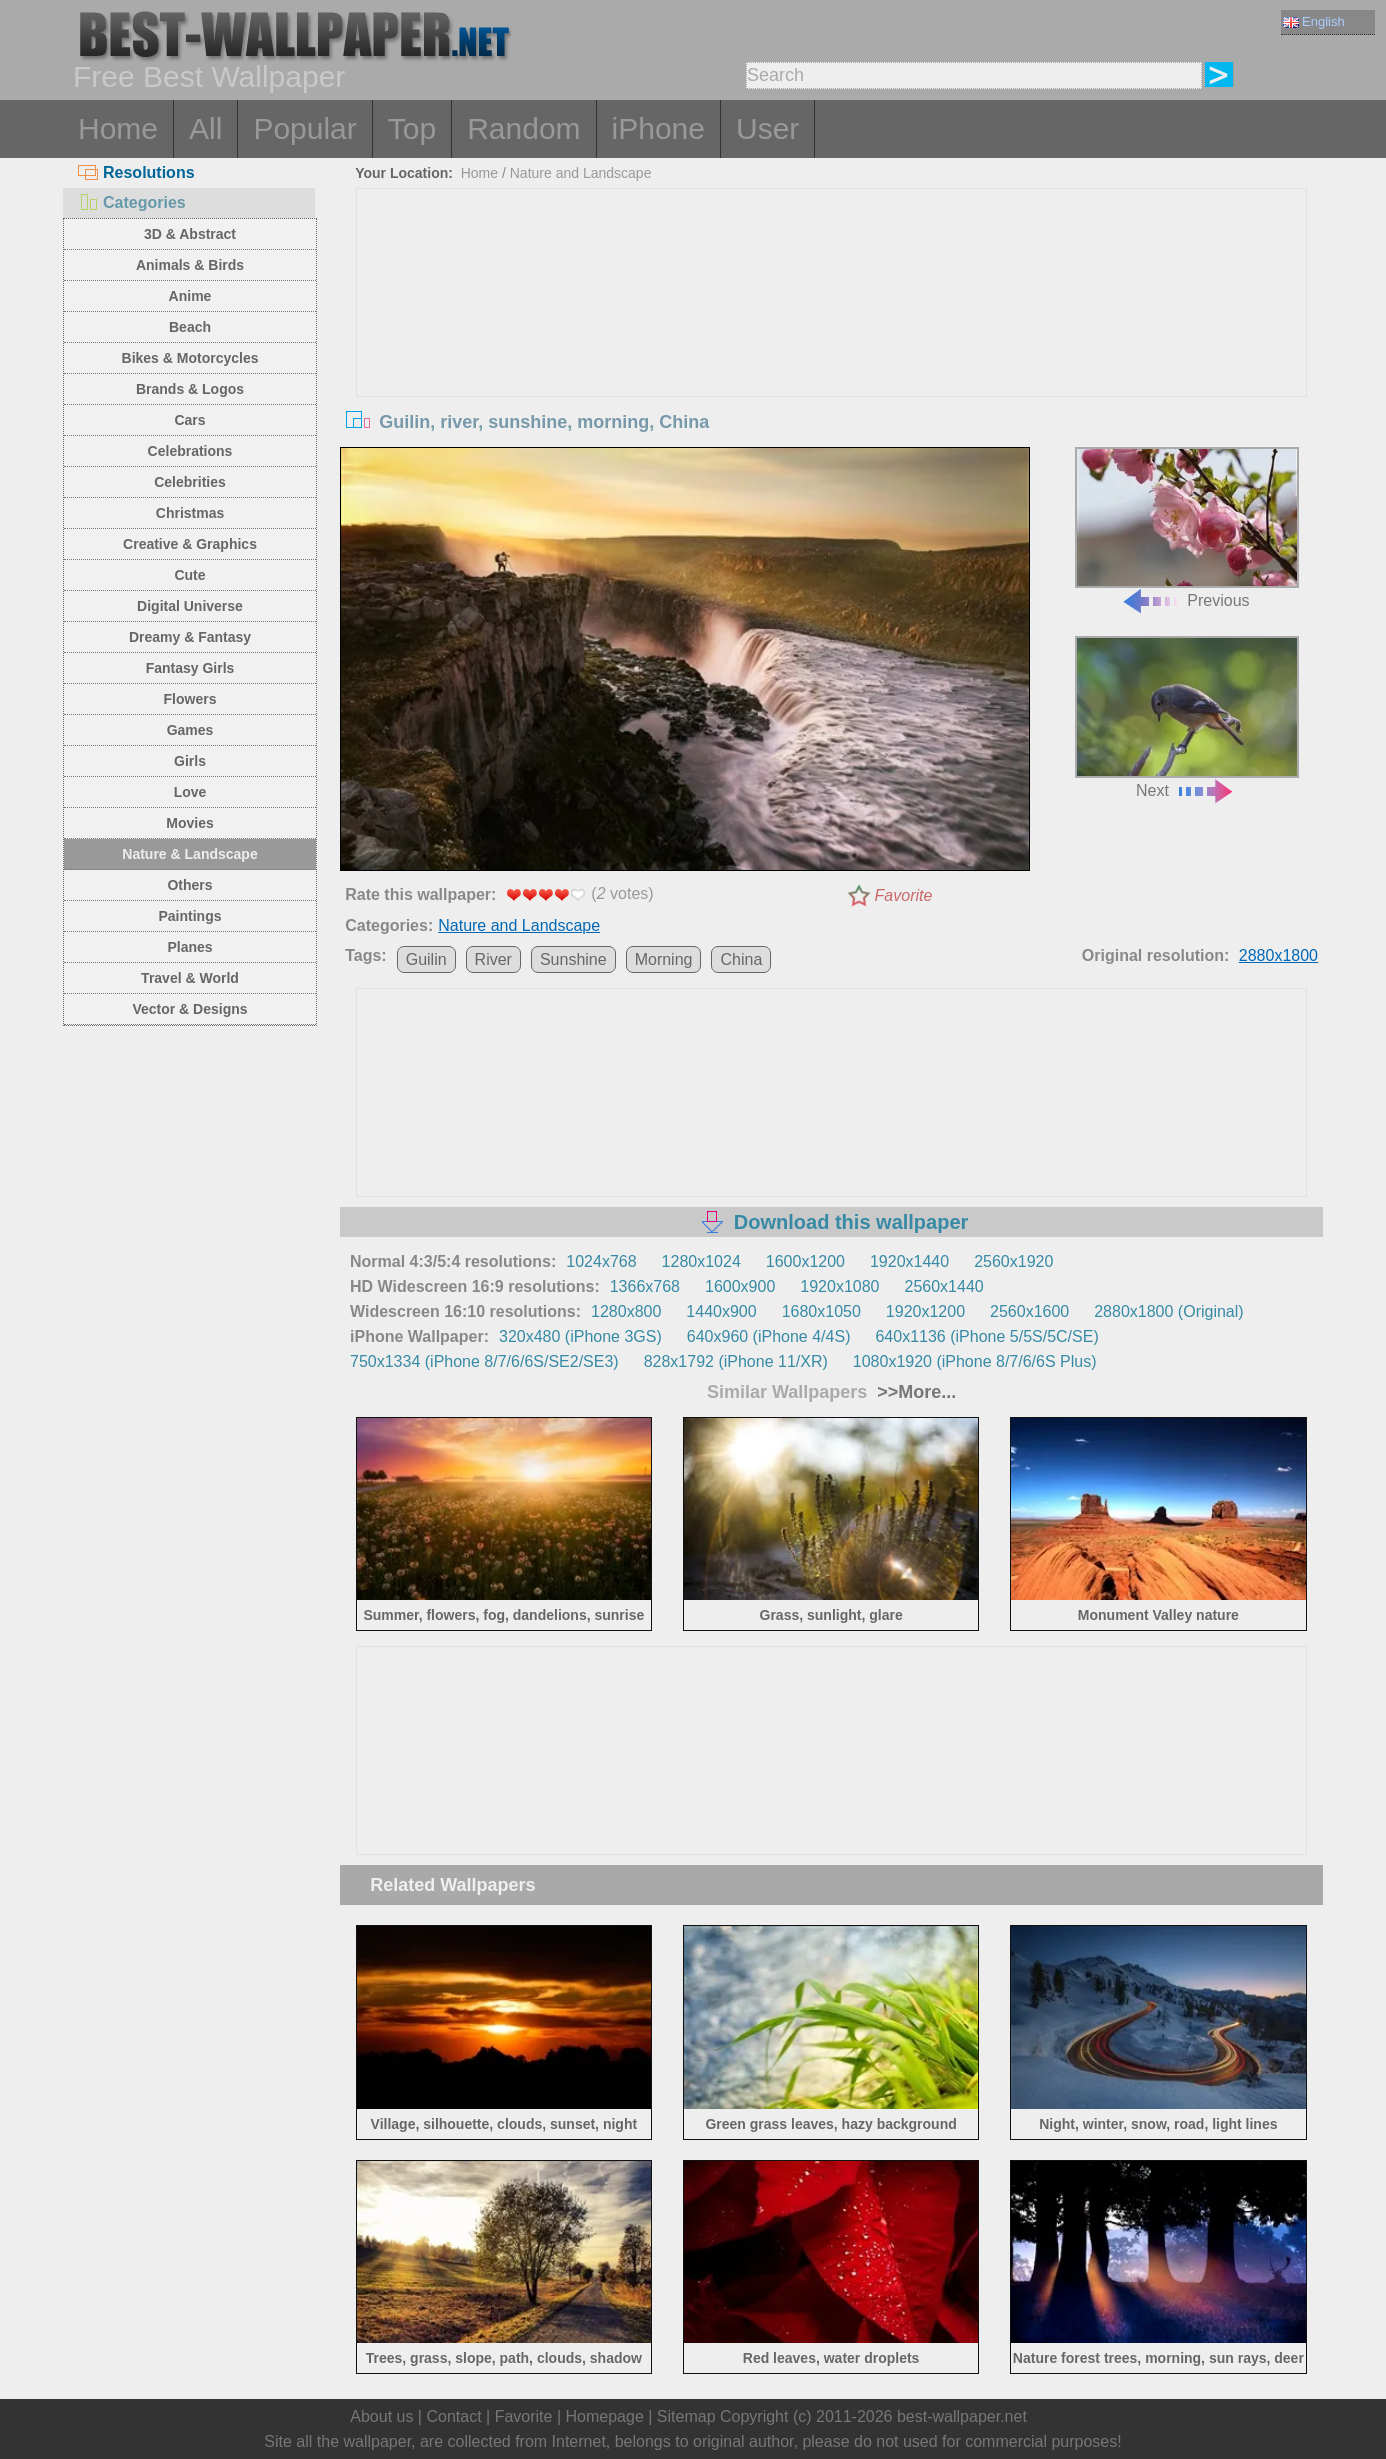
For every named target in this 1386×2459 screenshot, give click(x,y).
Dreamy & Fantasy (190, 637)
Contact (453, 2416)
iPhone (658, 128)
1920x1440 (909, 1261)
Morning (664, 959)
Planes (189, 947)
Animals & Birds (190, 265)
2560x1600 (1029, 1311)
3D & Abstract (190, 234)
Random (523, 128)
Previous (1187, 528)
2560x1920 (1013, 1261)
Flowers (190, 699)
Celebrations (190, 451)
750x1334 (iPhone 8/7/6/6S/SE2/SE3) (484, 1361)
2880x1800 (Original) (1168, 1311)
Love (190, 792)
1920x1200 (925, 1311)
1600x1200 (805, 1261)
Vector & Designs (189, 1009)
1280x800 (626, 1311)
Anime (190, 296)
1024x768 (601, 1261)
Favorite (904, 895)
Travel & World (190, 978)
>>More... (914, 1392)
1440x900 (721, 1311)
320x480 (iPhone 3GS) (580, 1336)
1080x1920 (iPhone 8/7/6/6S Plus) (975, 1361)
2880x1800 (1278, 955)
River (493, 959)
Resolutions (136, 172)
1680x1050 (821, 1311)
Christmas (190, 513)
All (205, 128)
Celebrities (190, 482)
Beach (190, 327)
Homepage (605, 2416)
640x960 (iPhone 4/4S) (769, 1336)
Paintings (189, 916)
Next (1187, 717)
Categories (132, 202)
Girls (190, 761)
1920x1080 (839, 1286)
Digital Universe (190, 606)
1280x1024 (701, 1261)
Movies (189, 823)
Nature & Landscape (189, 854)
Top (412, 128)
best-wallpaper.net (962, 2416)
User (767, 128)
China (741, 959)
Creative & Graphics (190, 544)
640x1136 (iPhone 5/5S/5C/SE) (986, 1336)
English (1314, 21)
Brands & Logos (190, 389)
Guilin (426, 959)
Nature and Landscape (581, 173)
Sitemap (686, 2416)
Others (189, 885)
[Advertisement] (832, 339)
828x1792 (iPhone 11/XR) (736, 1361)
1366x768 (645, 1286)
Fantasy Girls (190, 668)
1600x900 (740, 1286)
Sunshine (573, 959)
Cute (189, 575)
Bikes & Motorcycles (190, 358)
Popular (304, 128)
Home (118, 128)
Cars (189, 420)
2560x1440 (944, 1286)
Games (190, 730)
